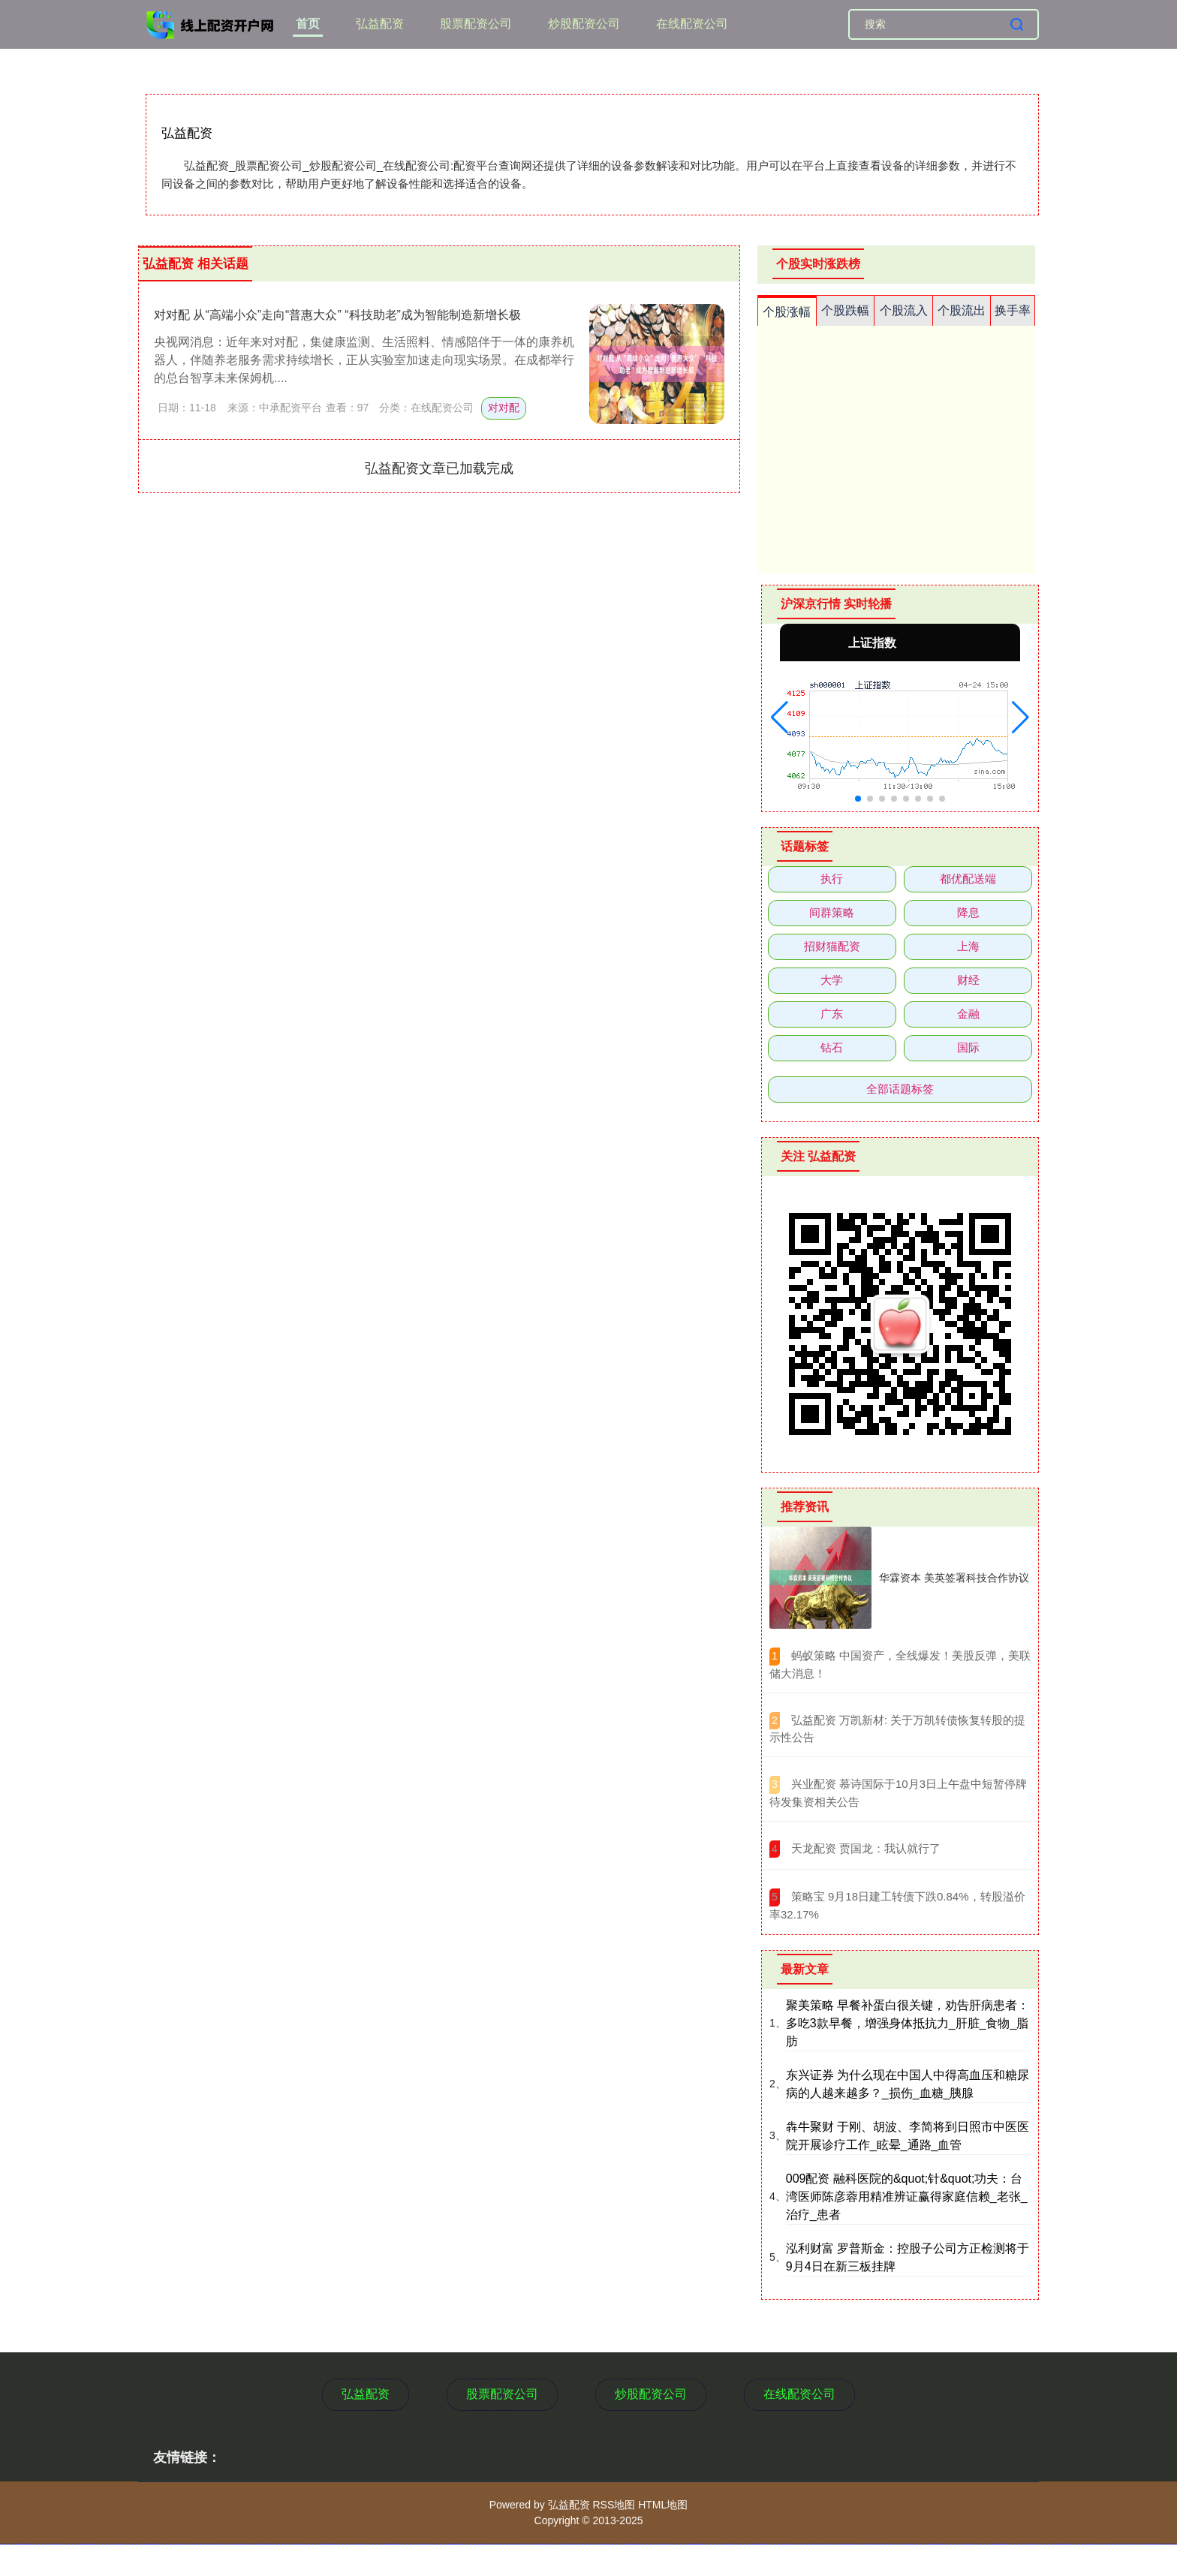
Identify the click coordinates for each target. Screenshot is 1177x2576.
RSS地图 (613, 2505)
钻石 (831, 1047)
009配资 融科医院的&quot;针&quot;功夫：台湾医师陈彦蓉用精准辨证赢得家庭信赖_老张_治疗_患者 (907, 2196)
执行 (831, 878)
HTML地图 (663, 2505)
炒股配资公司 (584, 23)
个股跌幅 (845, 310)
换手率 (1013, 310)
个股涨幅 (787, 311)
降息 (968, 912)
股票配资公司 (476, 23)
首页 (308, 23)
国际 (968, 1047)
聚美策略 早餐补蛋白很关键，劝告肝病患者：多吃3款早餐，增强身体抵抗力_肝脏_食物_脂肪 (907, 2023)
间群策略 (831, 912)
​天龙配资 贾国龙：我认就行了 (866, 1848)
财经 (968, 980)
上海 (968, 946)
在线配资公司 (692, 23)
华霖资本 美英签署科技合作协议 (954, 1578)
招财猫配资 (832, 946)
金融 (968, 1013)
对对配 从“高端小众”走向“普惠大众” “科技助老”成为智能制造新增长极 (337, 314)
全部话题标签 (900, 1088)
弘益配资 (380, 23)
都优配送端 (968, 878)
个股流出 (962, 310)
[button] (779, 717)
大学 (831, 980)
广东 (831, 1013)
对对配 (503, 408)
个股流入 (904, 310)
